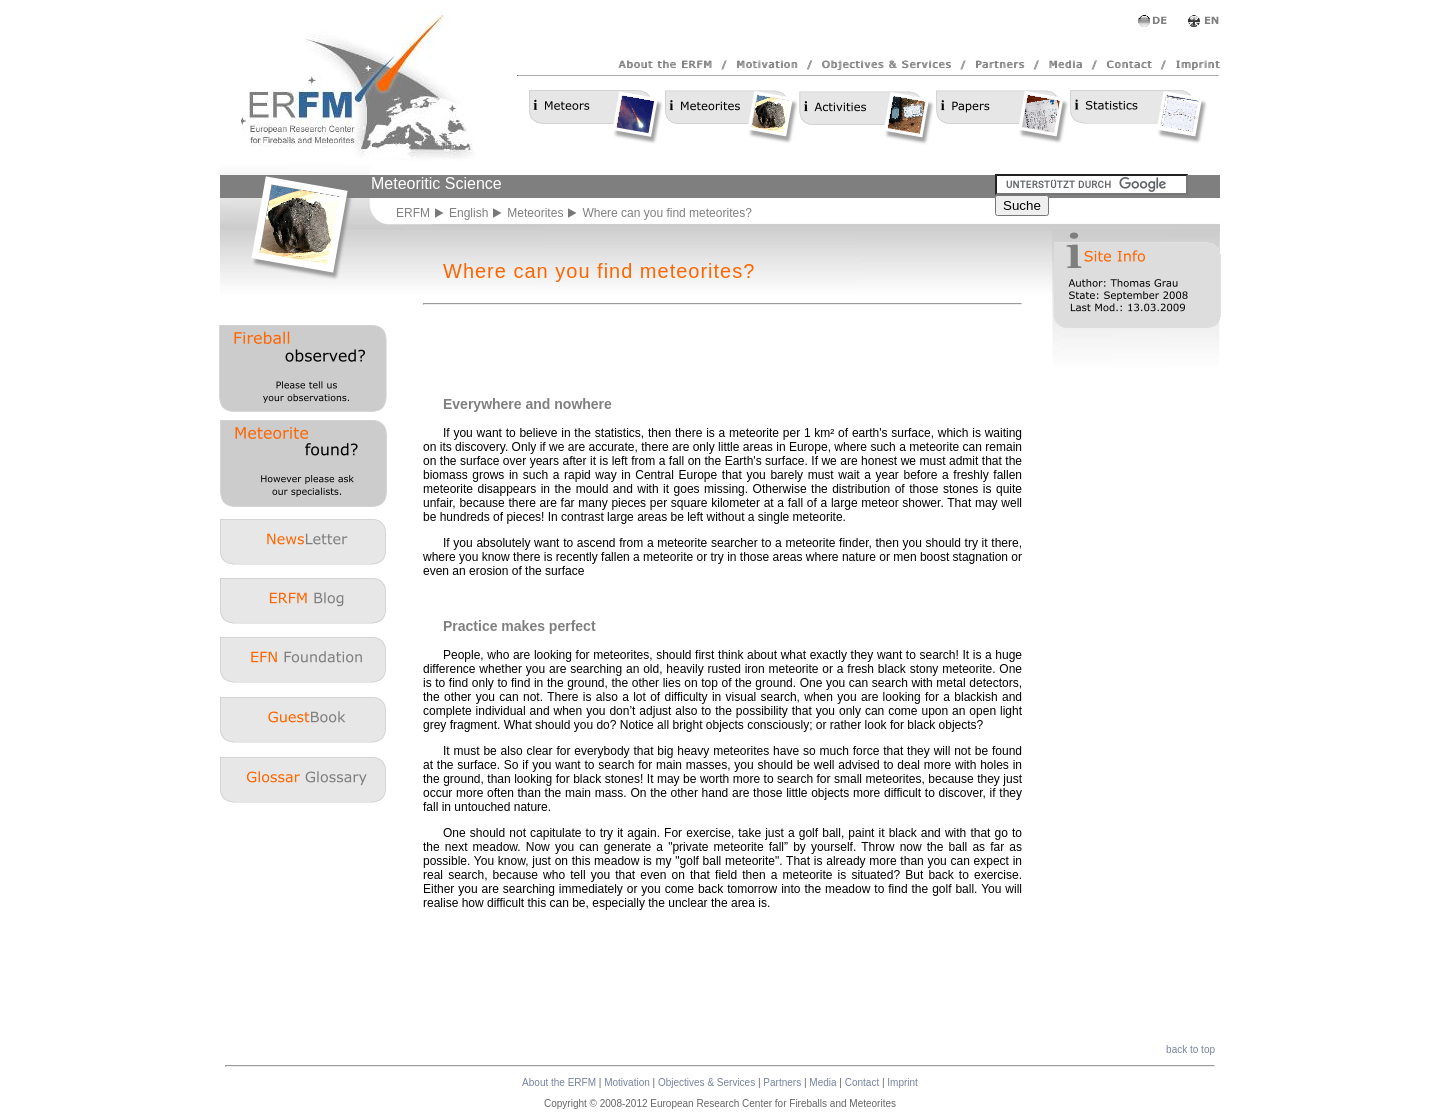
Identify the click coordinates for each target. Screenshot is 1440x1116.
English (468, 213)
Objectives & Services (706, 1082)
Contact (862, 1082)
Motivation (627, 1082)
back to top (1190, 1049)
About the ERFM (559, 1082)
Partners (782, 1082)
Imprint (902, 1082)
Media (822, 1082)
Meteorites (535, 213)
